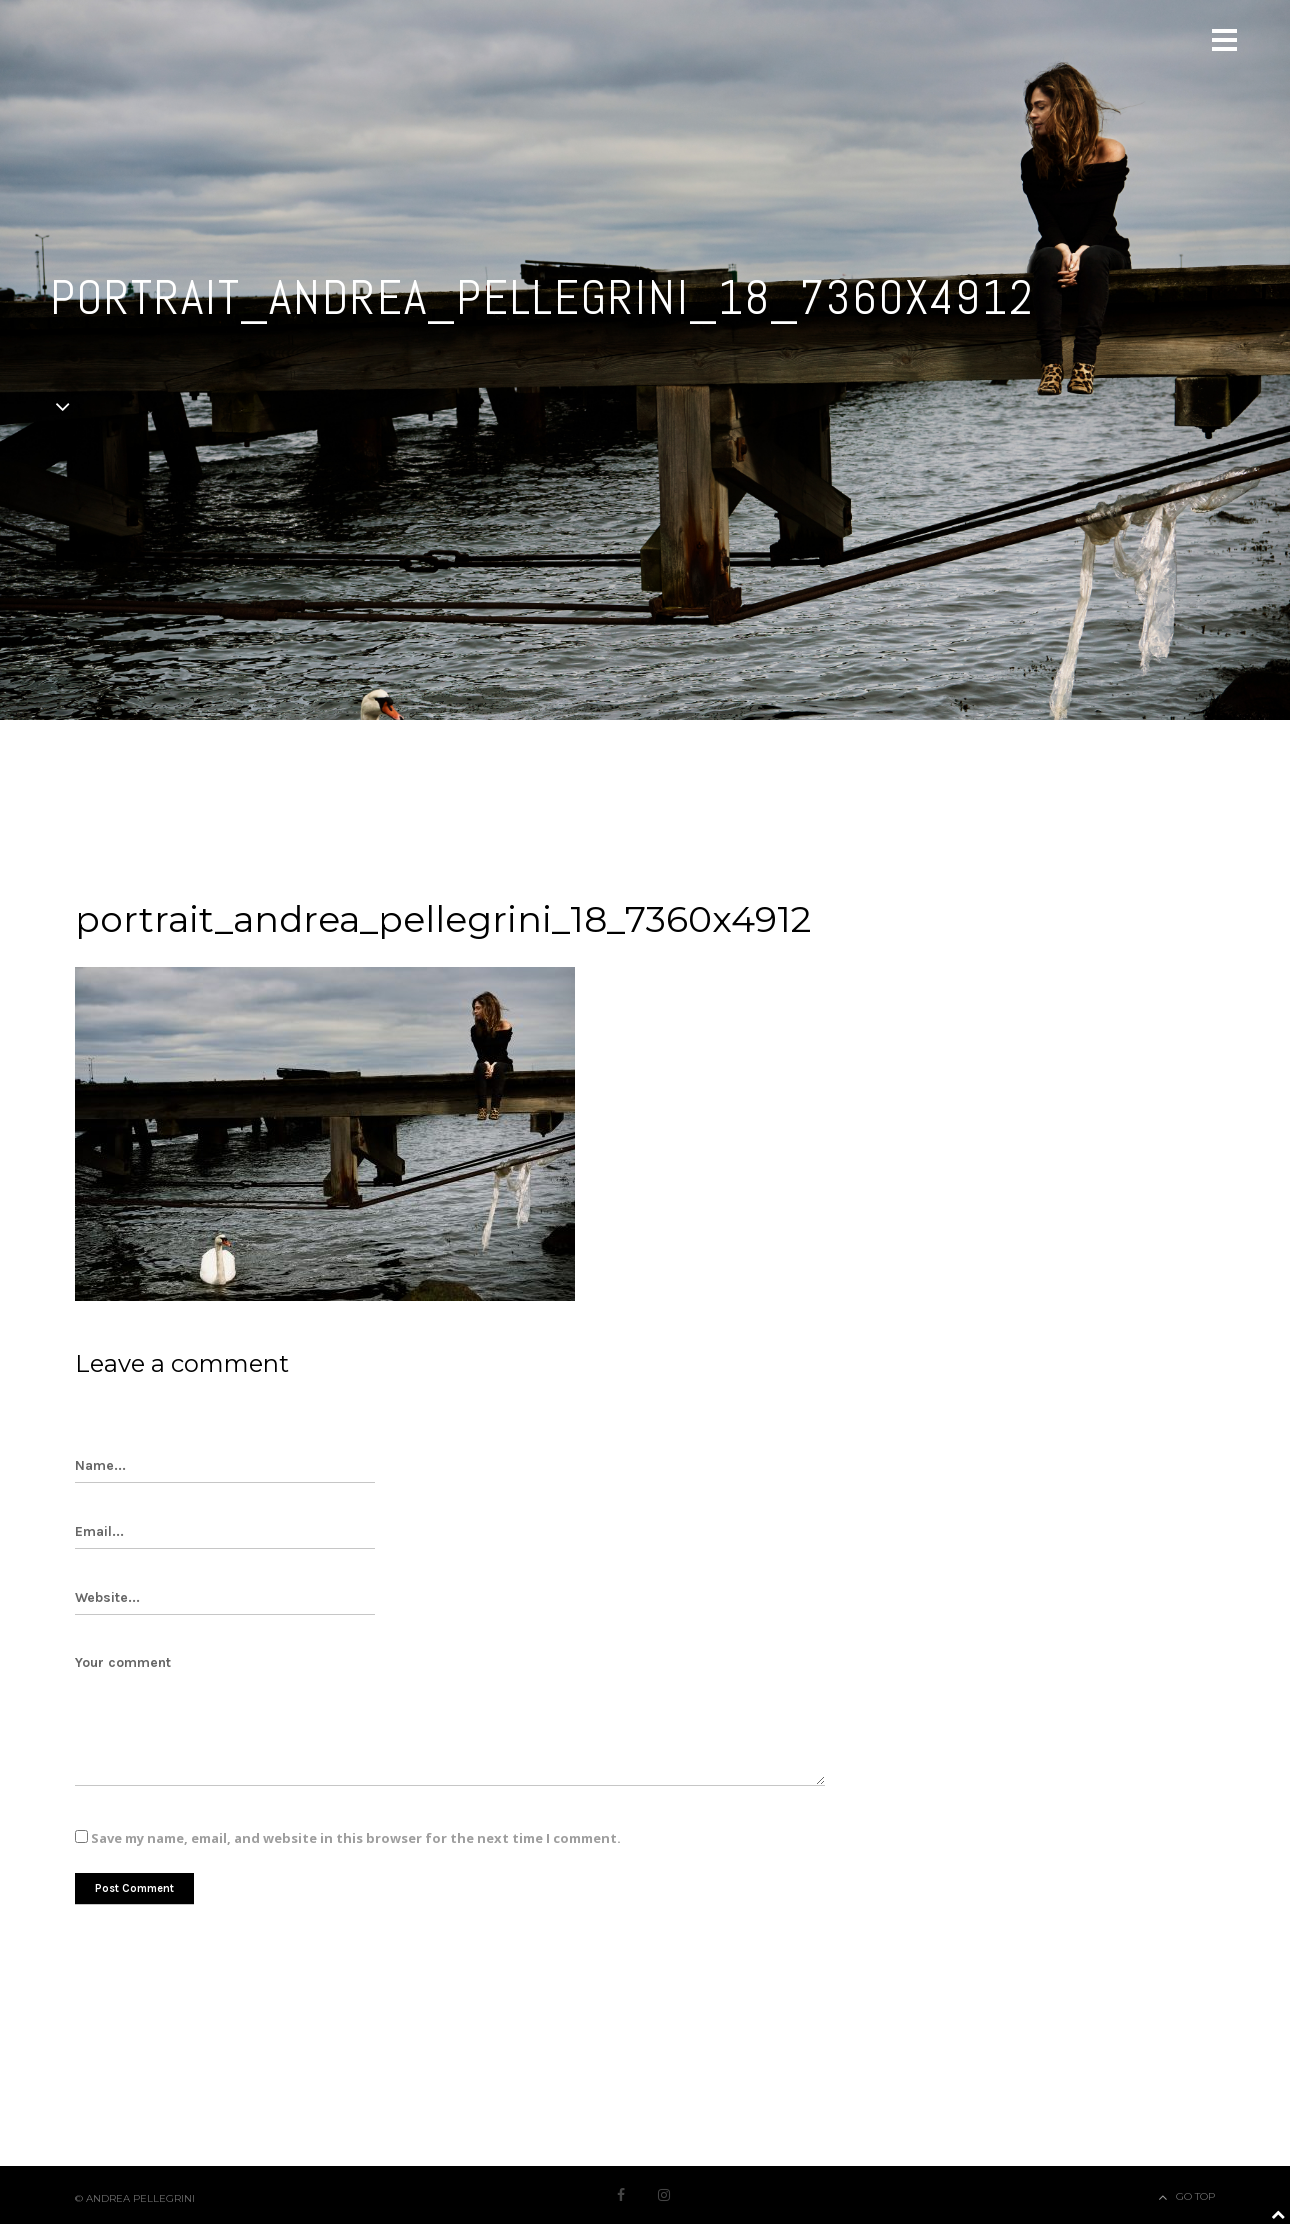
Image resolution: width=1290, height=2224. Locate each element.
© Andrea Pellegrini (135, 2198)
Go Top (1195, 2196)
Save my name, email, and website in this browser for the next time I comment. (356, 1838)
